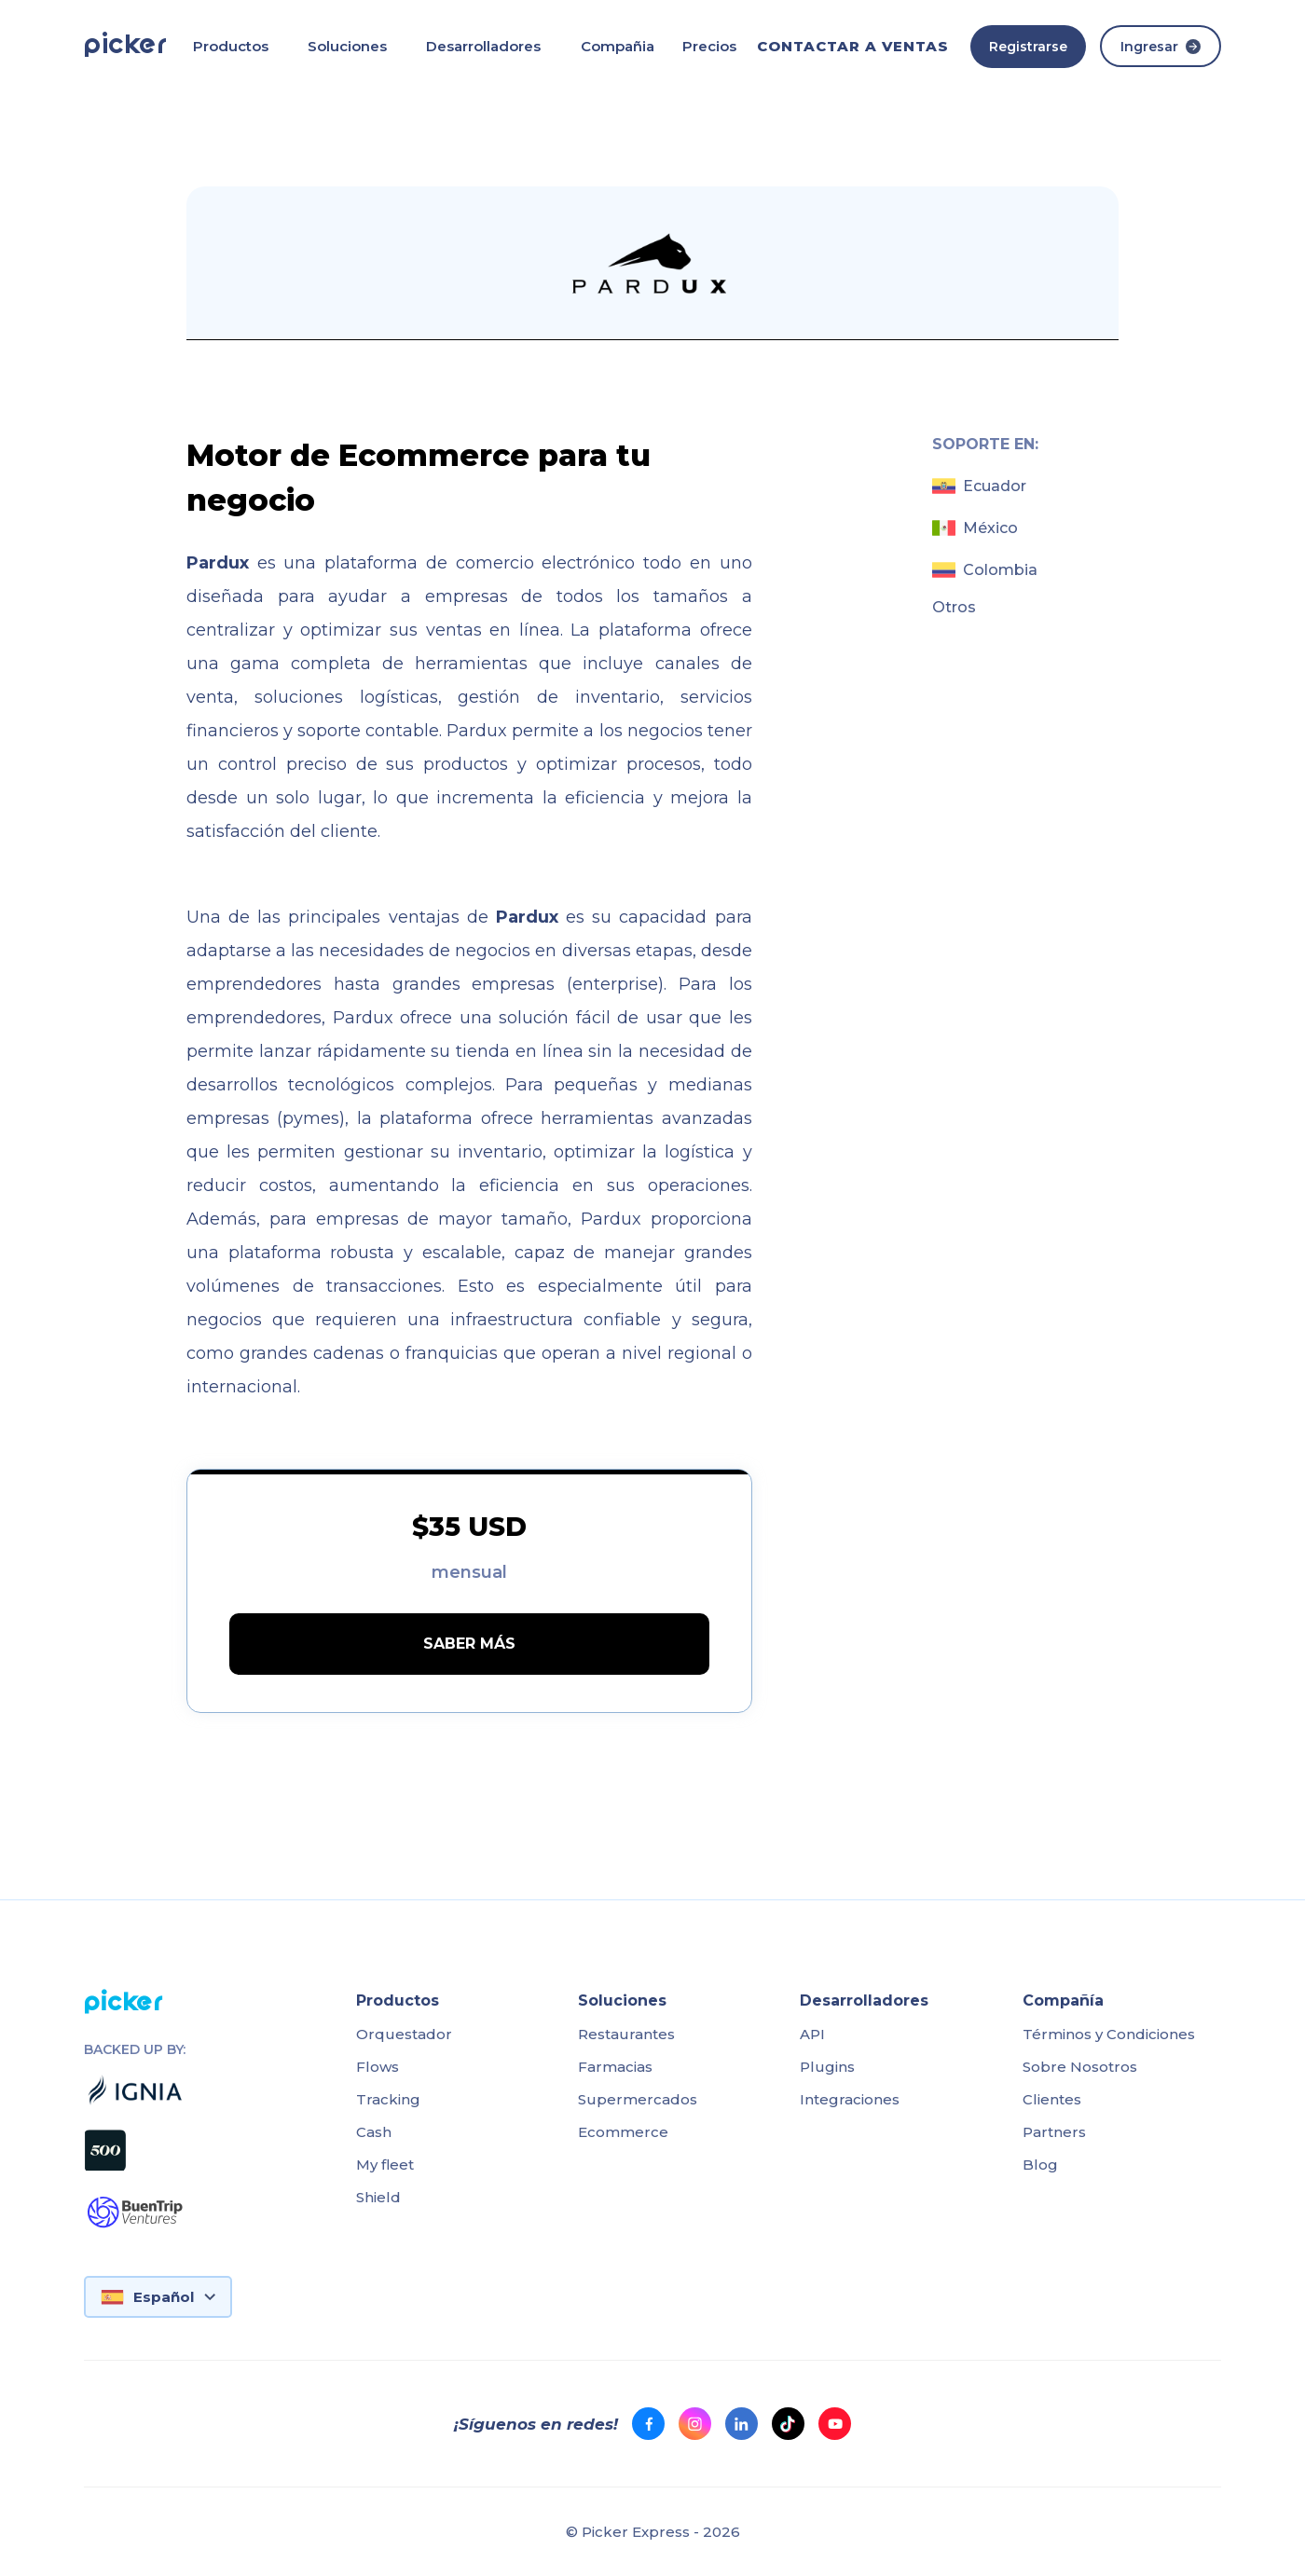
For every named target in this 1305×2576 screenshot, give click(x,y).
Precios (709, 46)
